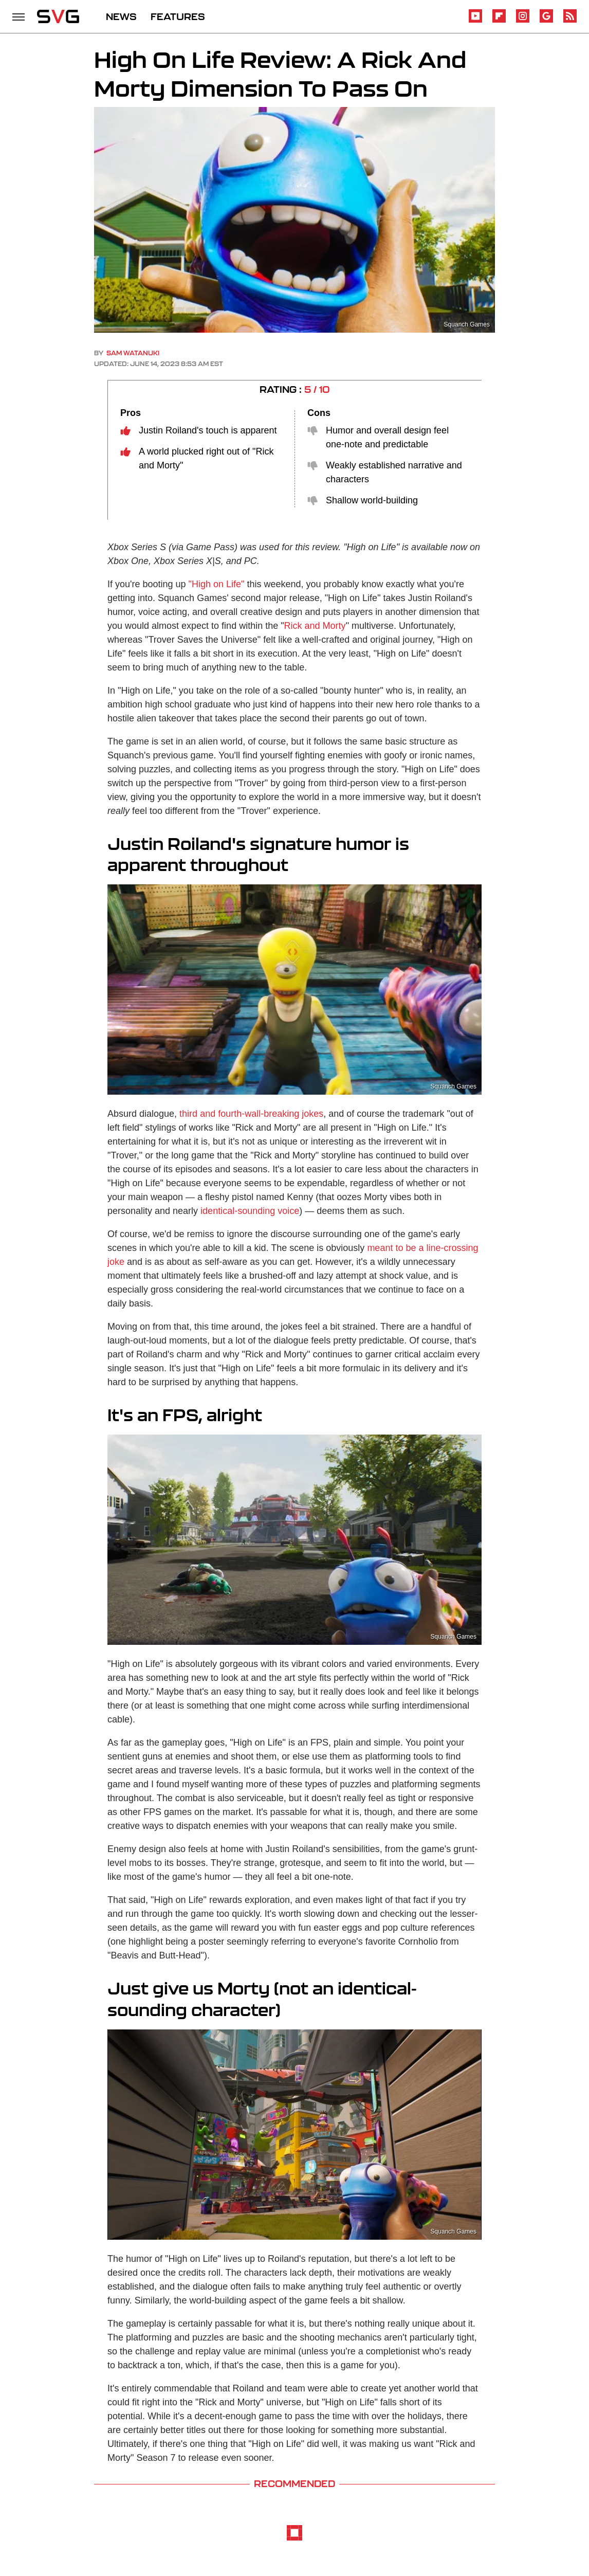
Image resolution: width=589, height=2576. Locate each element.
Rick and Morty (315, 626)
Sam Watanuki (132, 353)
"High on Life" (217, 584)
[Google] (546, 21)
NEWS (121, 16)
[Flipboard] (499, 21)
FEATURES (178, 16)
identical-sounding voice (249, 1211)
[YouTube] (475, 21)
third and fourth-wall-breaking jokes (251, 1114)
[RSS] (570, 21)
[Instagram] (522, 21)
